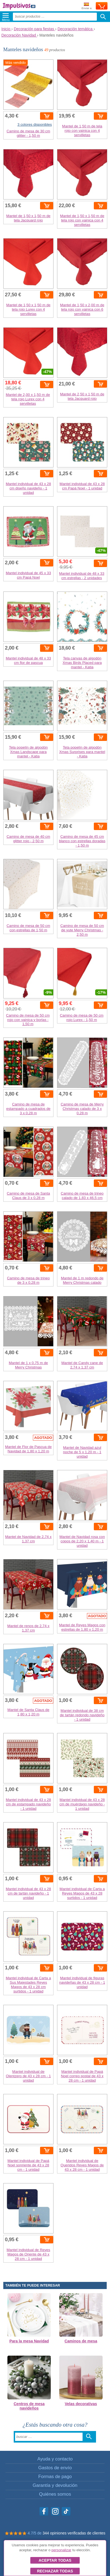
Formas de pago (55, 2476)
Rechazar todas (55, 2571)
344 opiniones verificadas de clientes (74, 2533)
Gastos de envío (55, 2467)
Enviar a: (86, 6)
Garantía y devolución (55, 2485)
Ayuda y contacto (54, 2459)
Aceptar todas (55, 2560)
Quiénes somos (55, 2494)
